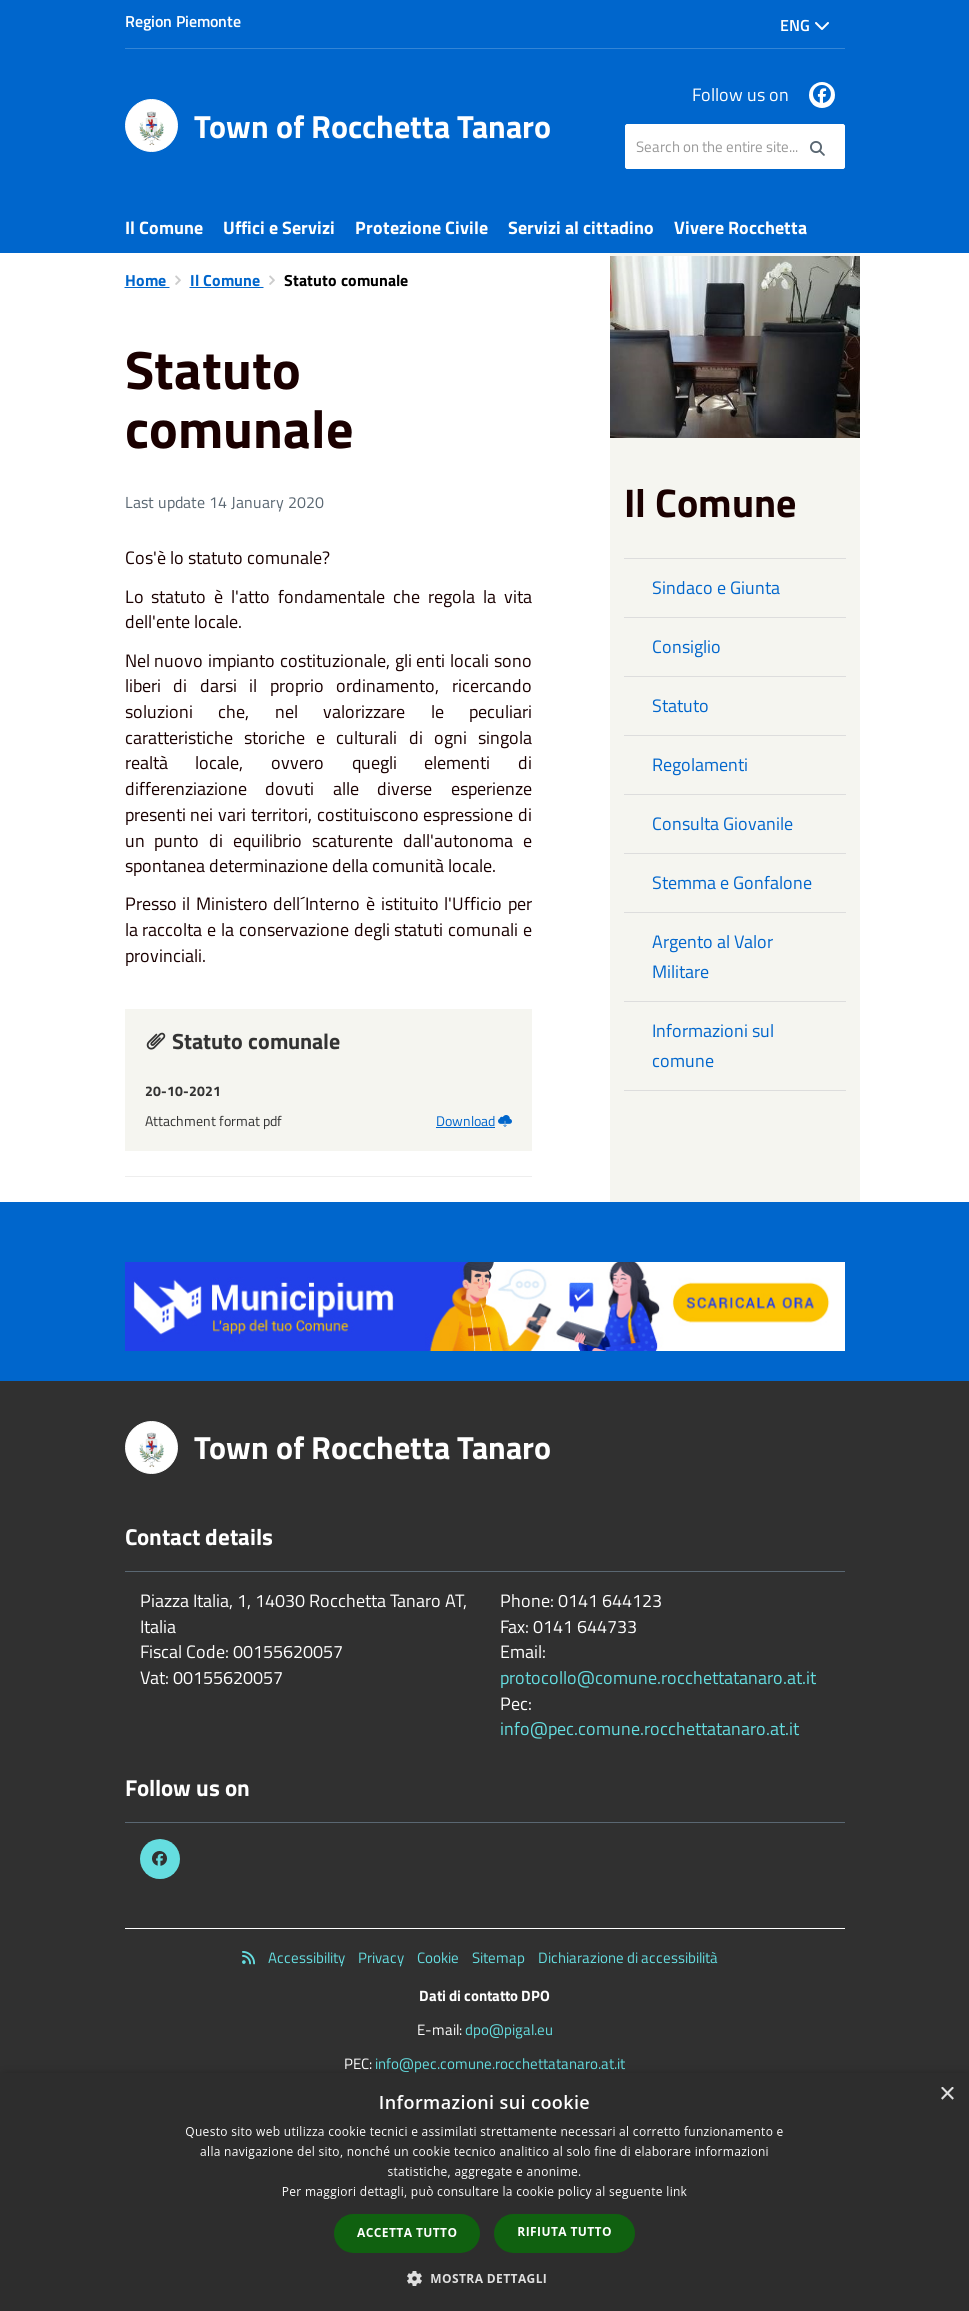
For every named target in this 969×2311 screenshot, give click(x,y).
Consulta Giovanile (722, 823)
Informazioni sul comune (713, 1045)
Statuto (680, 705)
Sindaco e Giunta (716, 587)
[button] (485, 2277)
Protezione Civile (421, 227)
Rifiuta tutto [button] (564, 2231)
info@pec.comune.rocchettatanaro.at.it (649, 1728)
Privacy (381, 1957)
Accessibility (306, 1957)
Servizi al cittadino (581, 227)
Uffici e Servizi (279, 227)
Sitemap (498, 1957)
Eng (805, 25)
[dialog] (484, 2192)
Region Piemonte (183, 21)
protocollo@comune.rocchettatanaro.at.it (658, 1677)
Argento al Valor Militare (712, 956)
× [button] (946, 2094)
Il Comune (164, 227)
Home (147, 280)
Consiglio (686, 646)
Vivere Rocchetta (740, 227)
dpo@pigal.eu (509, 2029)
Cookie (438, 1957)
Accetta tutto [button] (407, 2232)
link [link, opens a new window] (676, 2191)
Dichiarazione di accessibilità (628, 1957)
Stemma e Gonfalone (732, 882)
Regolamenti (700, 764)
